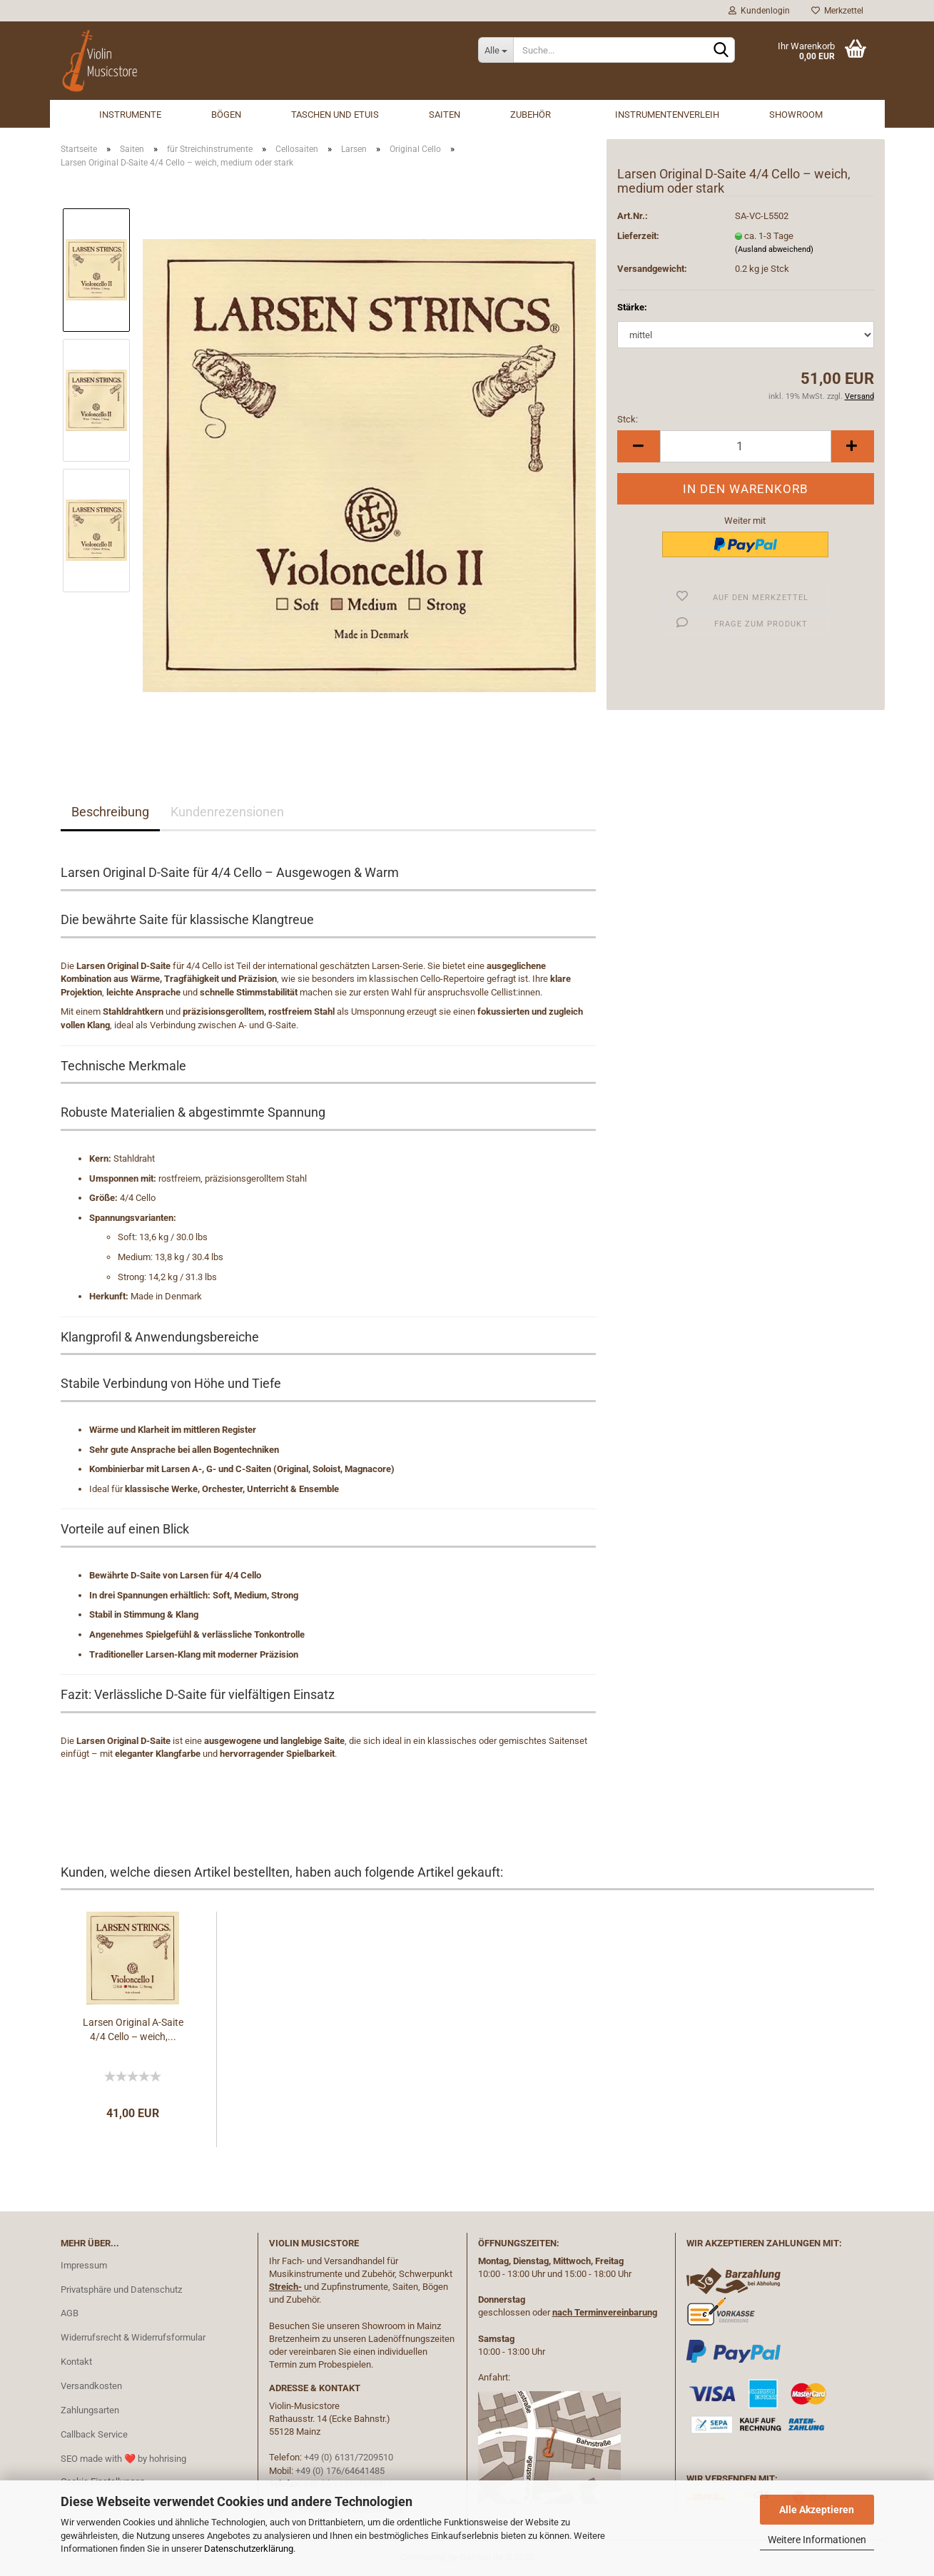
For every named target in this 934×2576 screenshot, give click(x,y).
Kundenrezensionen (227, 811)
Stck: (627, 419)
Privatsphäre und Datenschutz (121, 2289)
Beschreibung (110, 811)
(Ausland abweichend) (774, 249)
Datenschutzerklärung (248, 2548)
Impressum (84, 2265)
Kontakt (76, 2361)
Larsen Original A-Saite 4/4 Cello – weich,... (133, 2029)
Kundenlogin (759, 11)
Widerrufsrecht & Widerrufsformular (133, 2337)
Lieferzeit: (638, 235)
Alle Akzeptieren (816, 2509)
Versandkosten (91, 2385)
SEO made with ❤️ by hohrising (123, 2458)
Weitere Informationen (817, 2539)
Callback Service (94, 2434)
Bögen (226, 114)
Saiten (444, 114)
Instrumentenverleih (667, 114)
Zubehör (530, 114)
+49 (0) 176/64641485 (340, 2470)
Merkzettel (837, 11)
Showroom (796, 114)
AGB (69, 2313)
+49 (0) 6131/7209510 (348, 2457)
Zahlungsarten (90, 2410)
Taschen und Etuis (335, 114)
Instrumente (130, 114)
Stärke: (632, 307)
